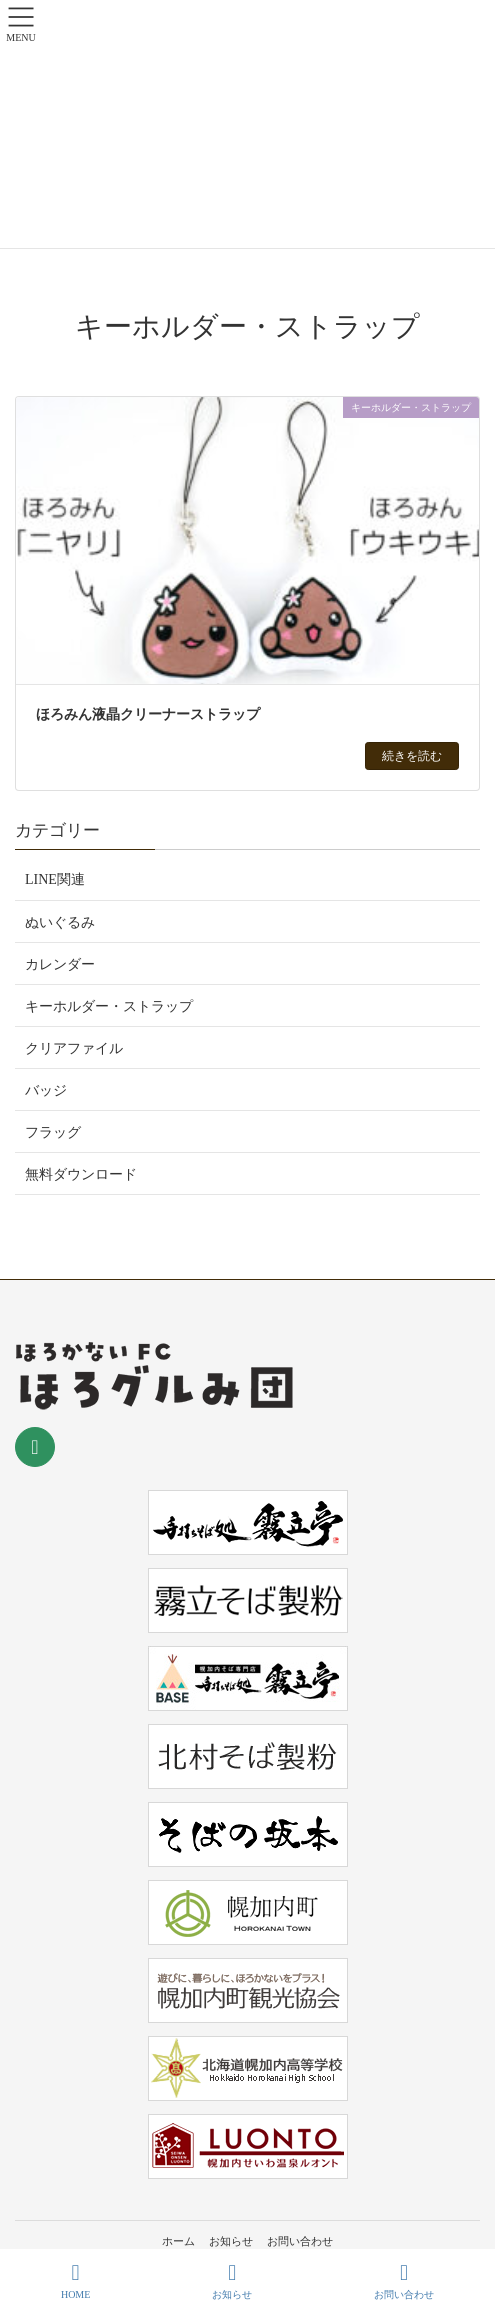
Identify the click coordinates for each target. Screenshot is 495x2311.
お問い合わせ (300, 2241)
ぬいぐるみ (60, 922)
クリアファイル (74, 1048)
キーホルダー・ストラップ (109, 1006)
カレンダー (60, 964)
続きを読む (412, 756)
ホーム (178, 2241)
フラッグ (53, 1132)
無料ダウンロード (81, 1174)
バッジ (46, 1090)
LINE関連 (55, 879)
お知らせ (231, 2241)
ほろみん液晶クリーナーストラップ (148, 714)
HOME (75, 2281)
